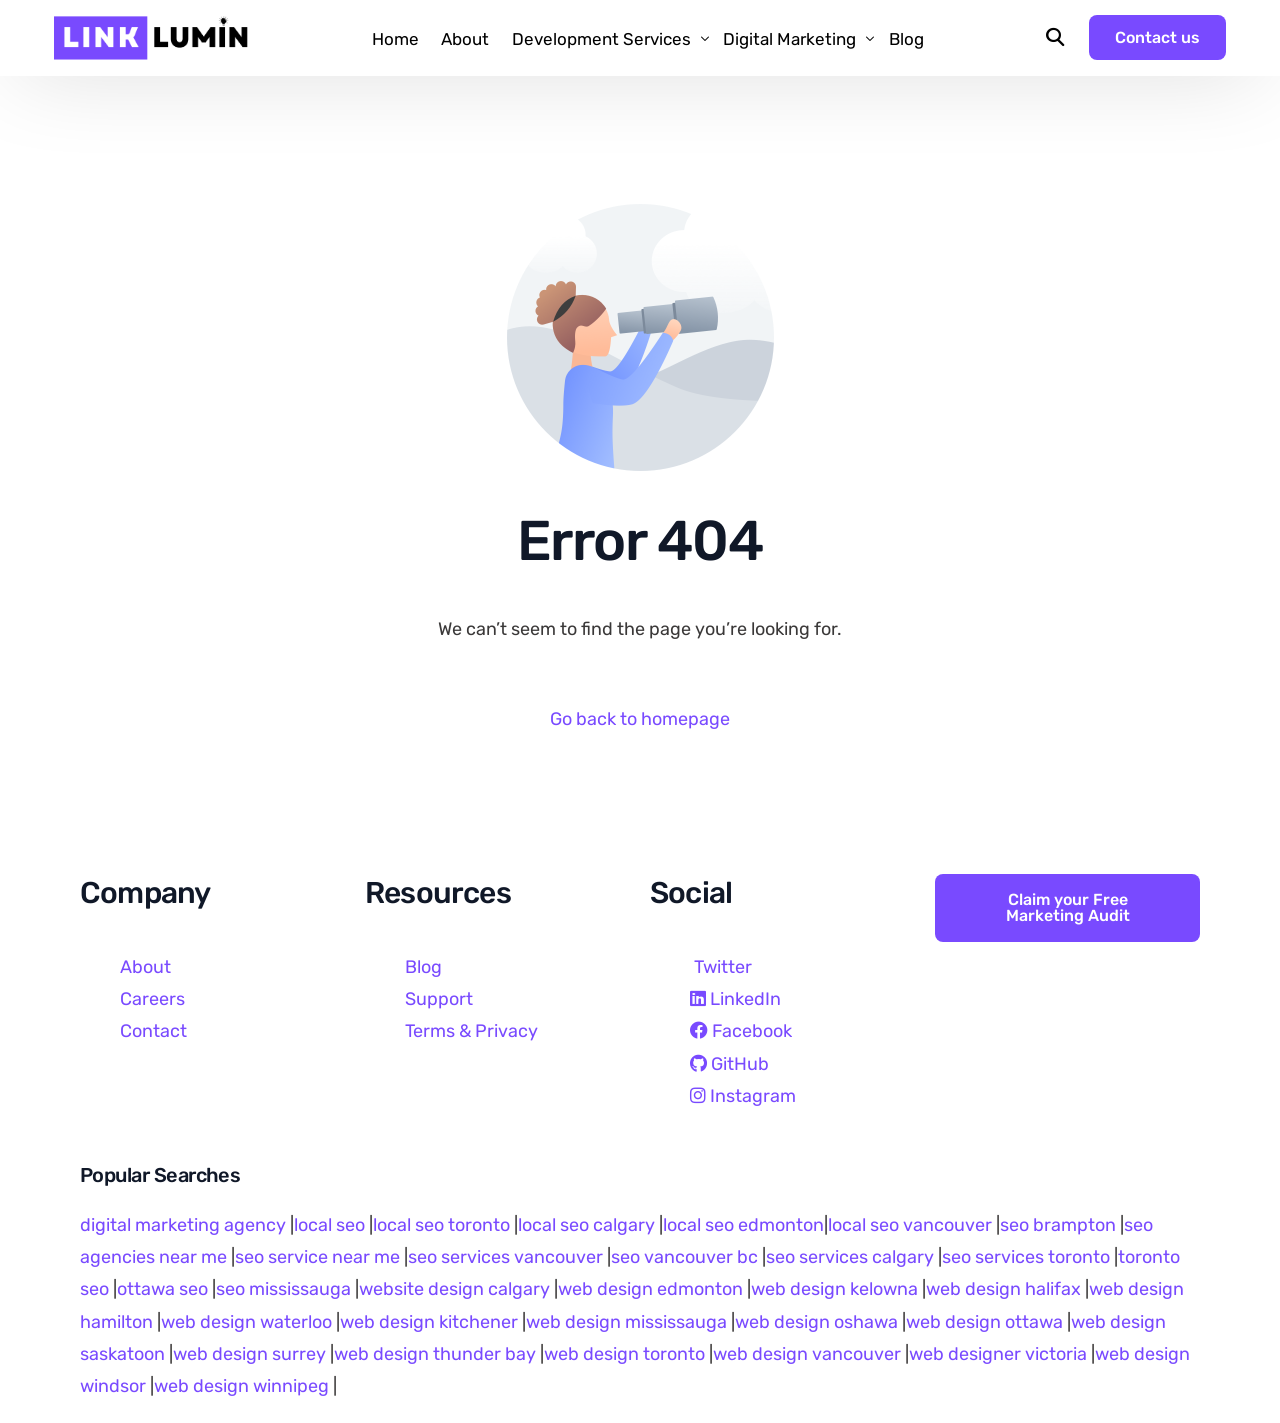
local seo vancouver (910, 1225)
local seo (329, 1225)
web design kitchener (429, 1322)
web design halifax (1003, 1289)
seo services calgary (850, 1257)
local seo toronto (441, 1225)
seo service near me (317, 1257)
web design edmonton (650, 1289)
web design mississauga (626, 1322)
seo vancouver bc (684, 1257)
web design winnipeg (241, 1386)
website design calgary (454, 1289)
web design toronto (624, 1354)
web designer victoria (998, 1354)
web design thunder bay (435, 1354)
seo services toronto (1028, 1257)
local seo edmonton (743, 1225)
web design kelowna (834, 1289)
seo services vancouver (505, 1257)
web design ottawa (984, 1322)
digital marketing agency (183, 1225)
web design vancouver (807, 1354)
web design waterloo (246, 1322)
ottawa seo (162, 1289)
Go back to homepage (640, 719)
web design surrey (249, 1354)
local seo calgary (586, 1225)
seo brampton (1058, 1225)
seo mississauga (283, 1289)
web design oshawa (816, 1322)
